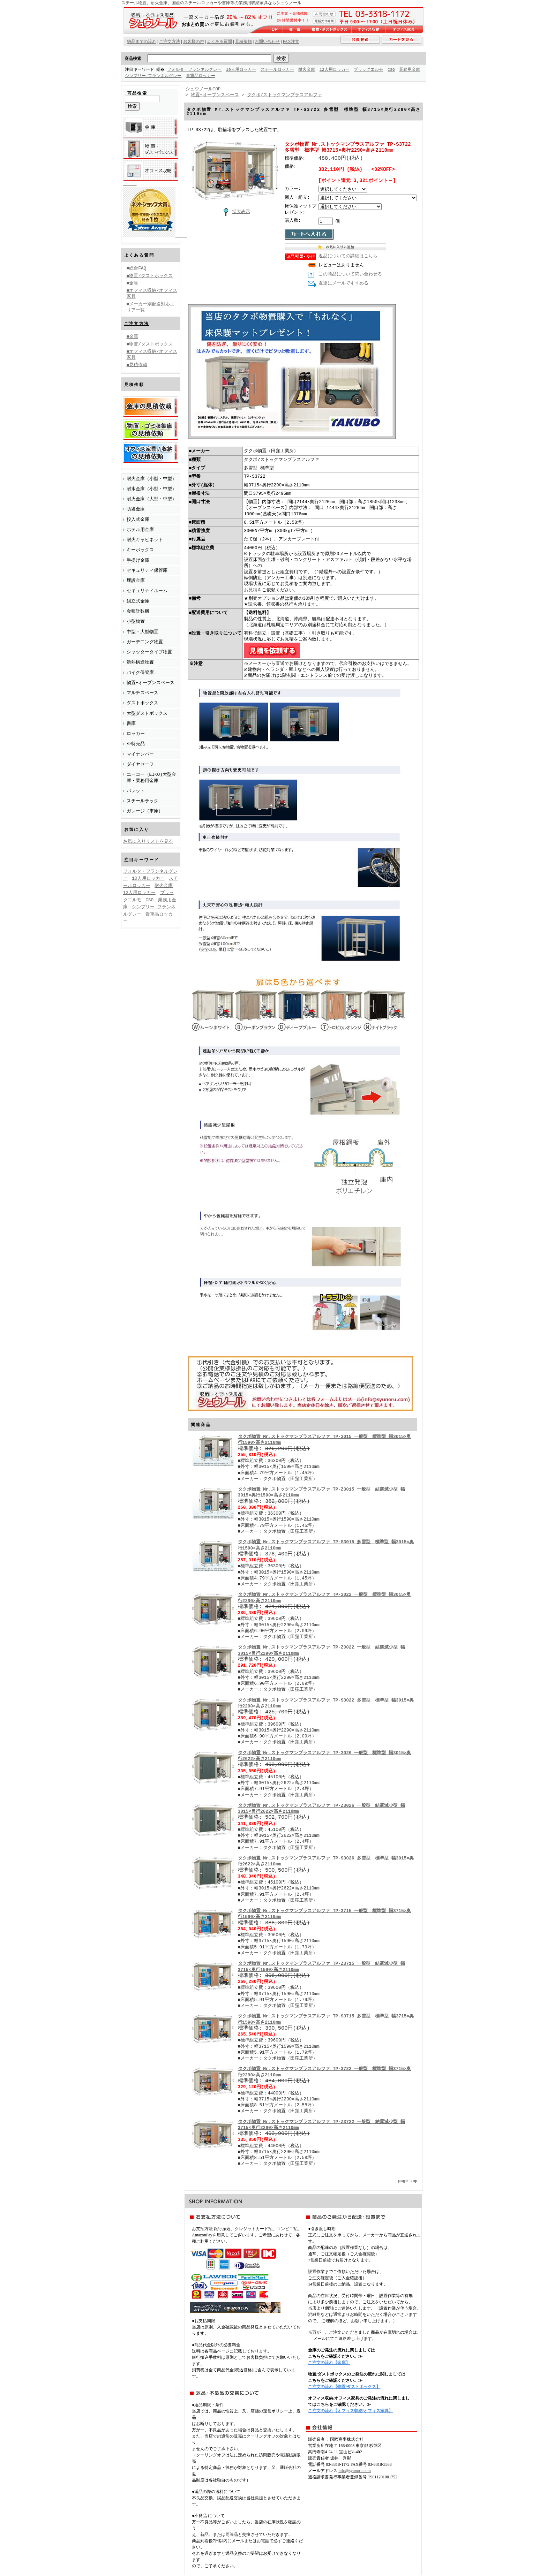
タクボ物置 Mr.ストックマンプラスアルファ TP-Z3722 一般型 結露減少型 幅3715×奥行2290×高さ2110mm (321, 2125)
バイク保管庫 (140, 672)
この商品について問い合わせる (350, 275)
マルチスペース (142, 692)
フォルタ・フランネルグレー (195, 69)
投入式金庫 (138, 519)
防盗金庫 (136, 509)
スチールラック (142, 800)
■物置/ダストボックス (150, 275)
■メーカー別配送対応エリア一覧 (151, 307)
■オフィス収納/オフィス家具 (152, 293)
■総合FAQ (137, 268)
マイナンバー (140, 754)
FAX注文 (291, 41)
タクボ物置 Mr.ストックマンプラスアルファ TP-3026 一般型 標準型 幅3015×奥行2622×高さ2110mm (324, 1756)
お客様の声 (193, 41)
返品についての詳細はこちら (348, 256)
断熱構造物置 (140, 662)
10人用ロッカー (242, 69)
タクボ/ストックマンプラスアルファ (284, 95)
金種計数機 (138, 611)
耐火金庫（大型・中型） (152, 498)
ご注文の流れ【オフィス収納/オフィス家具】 (350, 2411)
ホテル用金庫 (140, 529)
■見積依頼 (137, 364)
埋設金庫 (136, 580)
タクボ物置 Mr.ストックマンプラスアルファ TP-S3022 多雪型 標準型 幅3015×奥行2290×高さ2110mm (326, 1704)
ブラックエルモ (369, 69)
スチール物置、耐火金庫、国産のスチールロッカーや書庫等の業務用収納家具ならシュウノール (211, 3)
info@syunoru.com (354, 2471)
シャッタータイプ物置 (149, 652)
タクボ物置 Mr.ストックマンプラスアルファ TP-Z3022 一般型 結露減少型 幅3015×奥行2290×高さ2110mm (321, 1651)
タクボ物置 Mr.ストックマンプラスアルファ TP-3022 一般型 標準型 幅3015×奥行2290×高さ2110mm (324, 1598)
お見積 (250, 591)
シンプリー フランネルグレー (178, 75)
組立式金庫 (138, 601)
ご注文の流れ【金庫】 (329, 2363)
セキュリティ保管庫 (147, 570)
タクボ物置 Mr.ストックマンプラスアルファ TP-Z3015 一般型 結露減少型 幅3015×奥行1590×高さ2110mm (321, 1493)
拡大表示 (235, 212)
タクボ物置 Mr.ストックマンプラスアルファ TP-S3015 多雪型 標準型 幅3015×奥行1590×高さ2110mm (326, 1545)
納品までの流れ (141, 41)
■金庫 (132, 283)
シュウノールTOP (203, 89)
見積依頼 (243, 41)
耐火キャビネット (145, 539)
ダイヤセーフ (140, 764)
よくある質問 (139, 255)
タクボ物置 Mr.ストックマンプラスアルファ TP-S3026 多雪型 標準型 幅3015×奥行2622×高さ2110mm (326, 1862)
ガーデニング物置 (145, 641)
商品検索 (133, 58)
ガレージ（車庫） (145, 811)
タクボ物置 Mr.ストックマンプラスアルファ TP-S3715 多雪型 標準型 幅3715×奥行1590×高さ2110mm (326, 2020)
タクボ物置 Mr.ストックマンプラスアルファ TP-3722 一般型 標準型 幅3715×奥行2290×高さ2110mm (324, 2072)
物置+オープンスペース (151, 682)
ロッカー (136, 733)
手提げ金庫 (138, 560)
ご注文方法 (136, 323)
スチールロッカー (277, 69)
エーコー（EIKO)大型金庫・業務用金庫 (151, 777)
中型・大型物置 (142, 631)
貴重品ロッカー (226, 75)
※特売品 (136, 743)
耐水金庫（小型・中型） (152, 488)
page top (407, 2181)
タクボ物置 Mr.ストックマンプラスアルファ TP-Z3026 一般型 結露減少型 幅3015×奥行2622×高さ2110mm (321, 1809)
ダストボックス (142, 702)
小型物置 (136, 621)
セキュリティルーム (147, 590)
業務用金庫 (135, 75)
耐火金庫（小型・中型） (152, 478)
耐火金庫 (307, 69)
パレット (136, 790)
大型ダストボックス (147, 713)
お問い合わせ (267, 41)
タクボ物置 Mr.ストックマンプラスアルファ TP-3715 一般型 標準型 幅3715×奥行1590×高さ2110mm (324, 1914)
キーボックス (140, 549)
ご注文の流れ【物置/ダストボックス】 (344, 2387)
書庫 (131, 723)
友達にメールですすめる (343, 284)
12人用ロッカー (335, 69)
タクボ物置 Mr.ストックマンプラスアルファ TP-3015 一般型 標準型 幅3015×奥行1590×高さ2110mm (324, 1440)
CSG (392, 69)
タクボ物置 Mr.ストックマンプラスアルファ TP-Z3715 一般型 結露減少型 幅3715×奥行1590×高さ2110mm (321, 1967)
